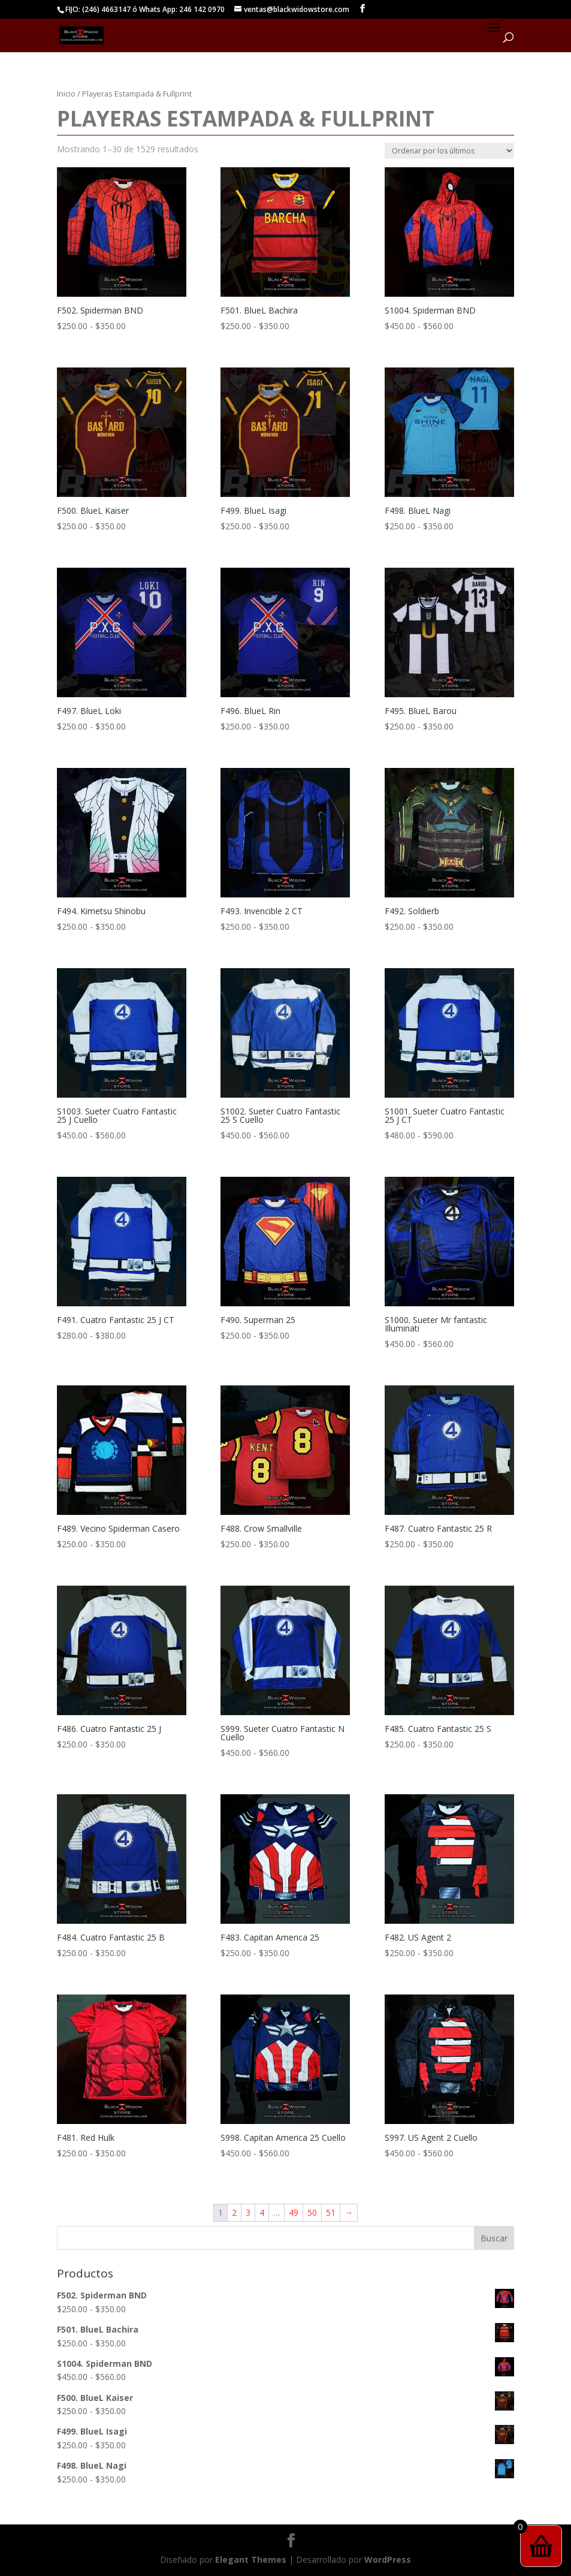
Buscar (494, 2238)
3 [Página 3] (248, 2212)
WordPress (387, 2559)
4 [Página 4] (261, 2212)
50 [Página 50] (312, 2212)
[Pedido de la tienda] (449, 151)
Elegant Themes (250, 2559)
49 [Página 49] (293, 2212)
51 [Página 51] (331, 2212)
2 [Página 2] (234, 2212)
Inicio (66, 93)
